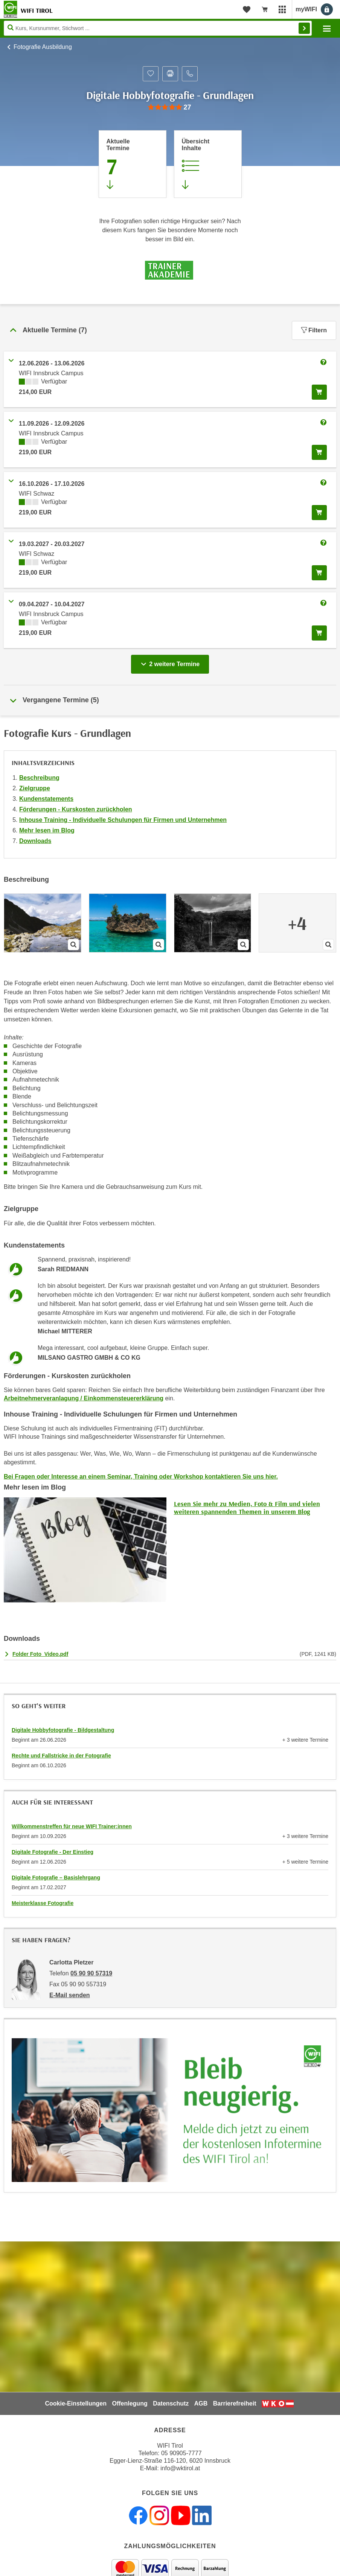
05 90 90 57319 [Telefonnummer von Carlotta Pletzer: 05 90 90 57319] (91, 1973)
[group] (170, 107)
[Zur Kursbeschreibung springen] (208, 164)
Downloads (35, 841)
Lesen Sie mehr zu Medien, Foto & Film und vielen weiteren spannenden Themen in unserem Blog (247, 1507)
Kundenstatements (46, 799)
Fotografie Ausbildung (43, 47)
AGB (201, 2403)
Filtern (314, 330)
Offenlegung (129, 2403)
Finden (304, 28)
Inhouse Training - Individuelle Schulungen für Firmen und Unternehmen (123, 820)
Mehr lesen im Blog (47, 830)
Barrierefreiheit (234, 2403)
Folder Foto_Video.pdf (40, 1654)
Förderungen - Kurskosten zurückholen (75, 809)
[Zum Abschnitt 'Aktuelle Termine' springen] (132, 164)
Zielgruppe (34, 788)
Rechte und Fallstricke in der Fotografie (61, 1756)
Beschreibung (39, 777)
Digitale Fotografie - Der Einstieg (52, 1852)
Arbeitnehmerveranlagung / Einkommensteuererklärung (83, 1398)
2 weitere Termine (171, 662)
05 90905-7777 (181, 2453)
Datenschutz (171, 2403)
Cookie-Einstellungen (76, 2403)
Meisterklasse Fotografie (42, 1903)
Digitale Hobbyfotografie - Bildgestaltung (63, 1730)
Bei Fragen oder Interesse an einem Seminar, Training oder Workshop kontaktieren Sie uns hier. (141, 1476)
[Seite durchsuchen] (158, 28)
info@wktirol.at (180, 2468)
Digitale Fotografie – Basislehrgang (56, 1878)
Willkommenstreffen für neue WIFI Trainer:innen (72, 1826)
